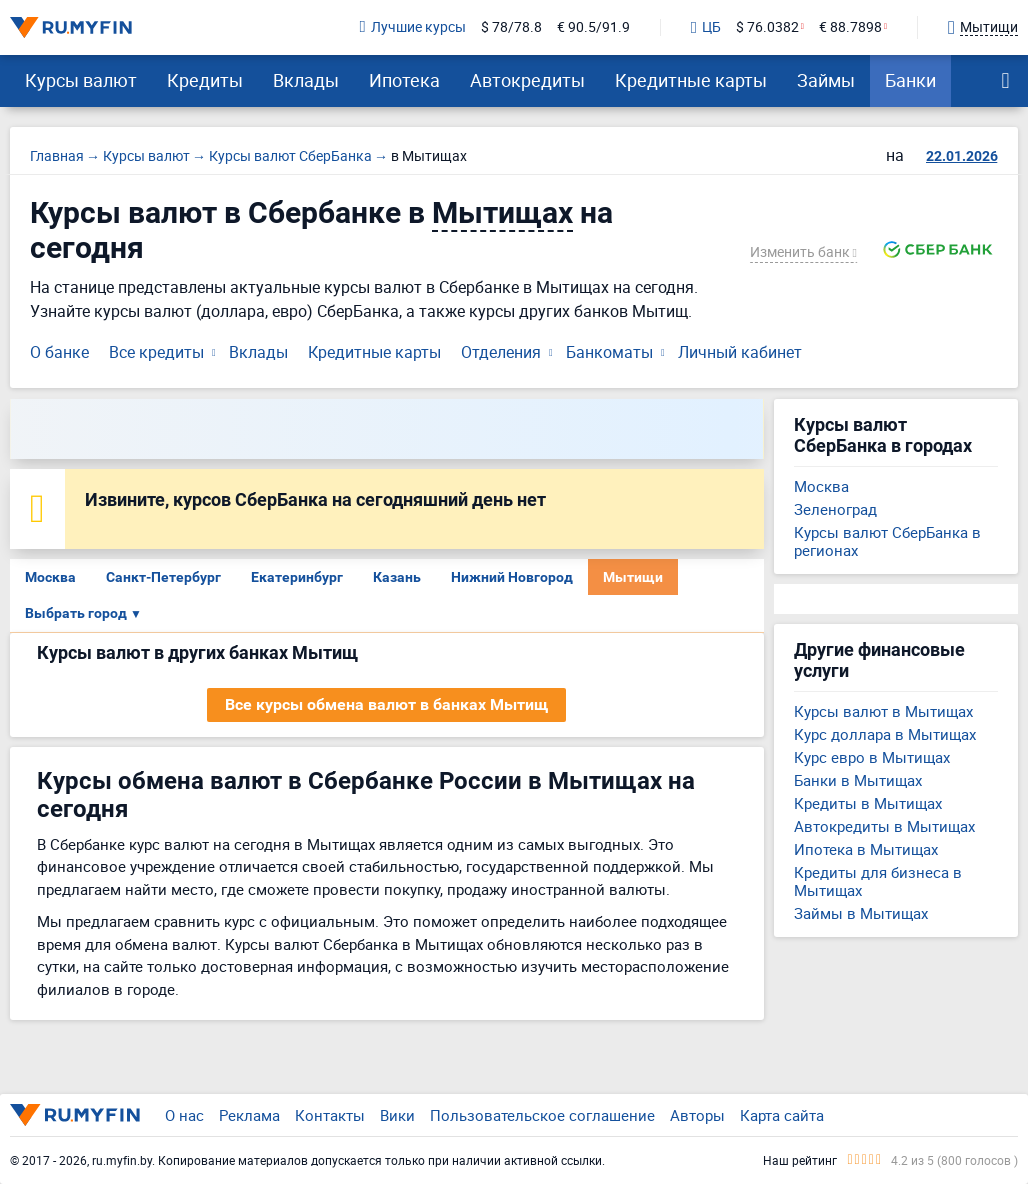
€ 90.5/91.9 (593, 27)
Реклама (249, 1115)
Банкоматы (609, 352)
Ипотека (404, 80)
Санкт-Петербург (163, 577)
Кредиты (205, 80)
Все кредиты (156, 352)
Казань (397, 577)
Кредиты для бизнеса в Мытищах (878, 881)
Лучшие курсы (413, 27)
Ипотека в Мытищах (866, 849)
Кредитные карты (691, 80)
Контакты (330, 1115)
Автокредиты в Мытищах (884, 826)
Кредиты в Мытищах (868, 803)
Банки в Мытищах (858, 780)
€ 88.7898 (850, 27)
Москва (50, 577)
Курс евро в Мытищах (872, 757)
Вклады (306, 80)
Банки (910, 80)
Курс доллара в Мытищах (885, 734)
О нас (184, 1115)
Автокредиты (527, 80)
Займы (826, 80)
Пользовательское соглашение (542, 1115)
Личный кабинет (740, 352)
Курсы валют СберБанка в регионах (887, 541)
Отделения (501, 352)
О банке (59, 352)
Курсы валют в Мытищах (883, 711)
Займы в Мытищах (861, 913)
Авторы (697, 1115)
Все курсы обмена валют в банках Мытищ (386, 704)
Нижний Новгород (512, 577)
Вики (397, 1115)
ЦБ (706, 28)
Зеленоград (835, 509)
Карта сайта (782, 1115)
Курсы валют (81, 80)
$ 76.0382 (767, 27)
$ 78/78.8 (511, 27)
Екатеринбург (297, 577)
